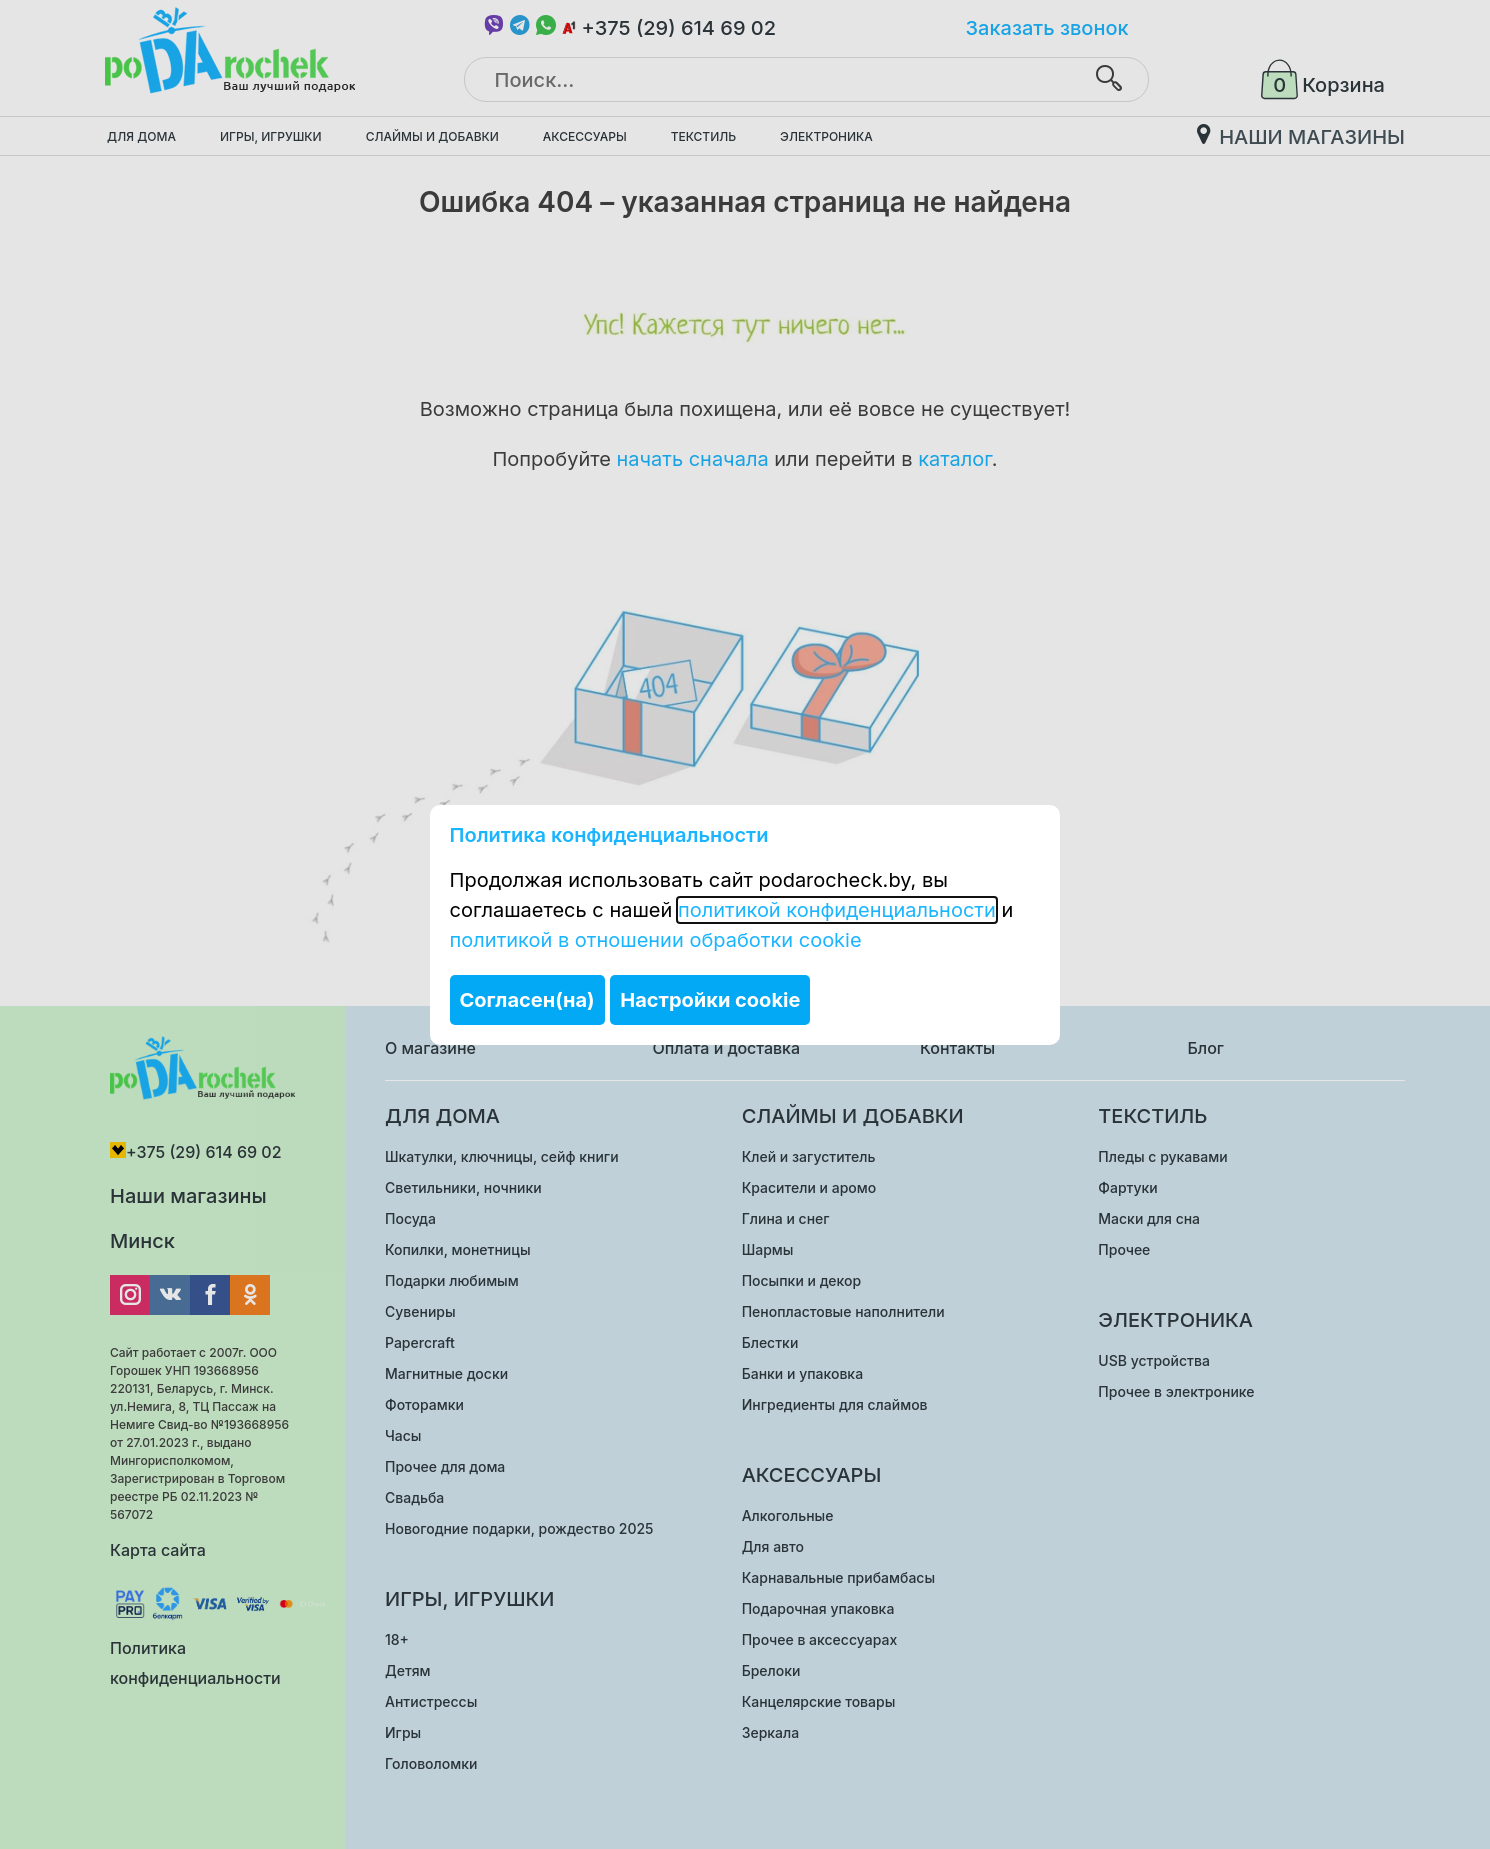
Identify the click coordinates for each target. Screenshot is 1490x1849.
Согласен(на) (527, 1000)
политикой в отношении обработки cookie (656, 940)
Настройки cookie (710, 1000)
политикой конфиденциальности (837, 910)
